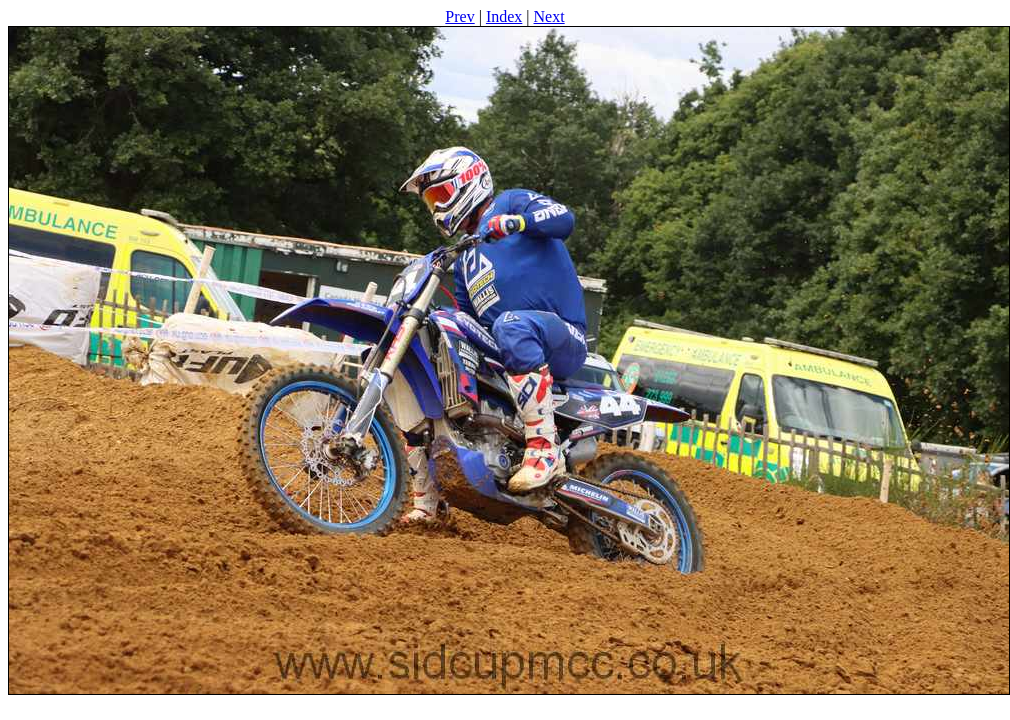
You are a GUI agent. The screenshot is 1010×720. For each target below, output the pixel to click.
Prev (459, 16)
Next (549, 16)
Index (504, 16)
